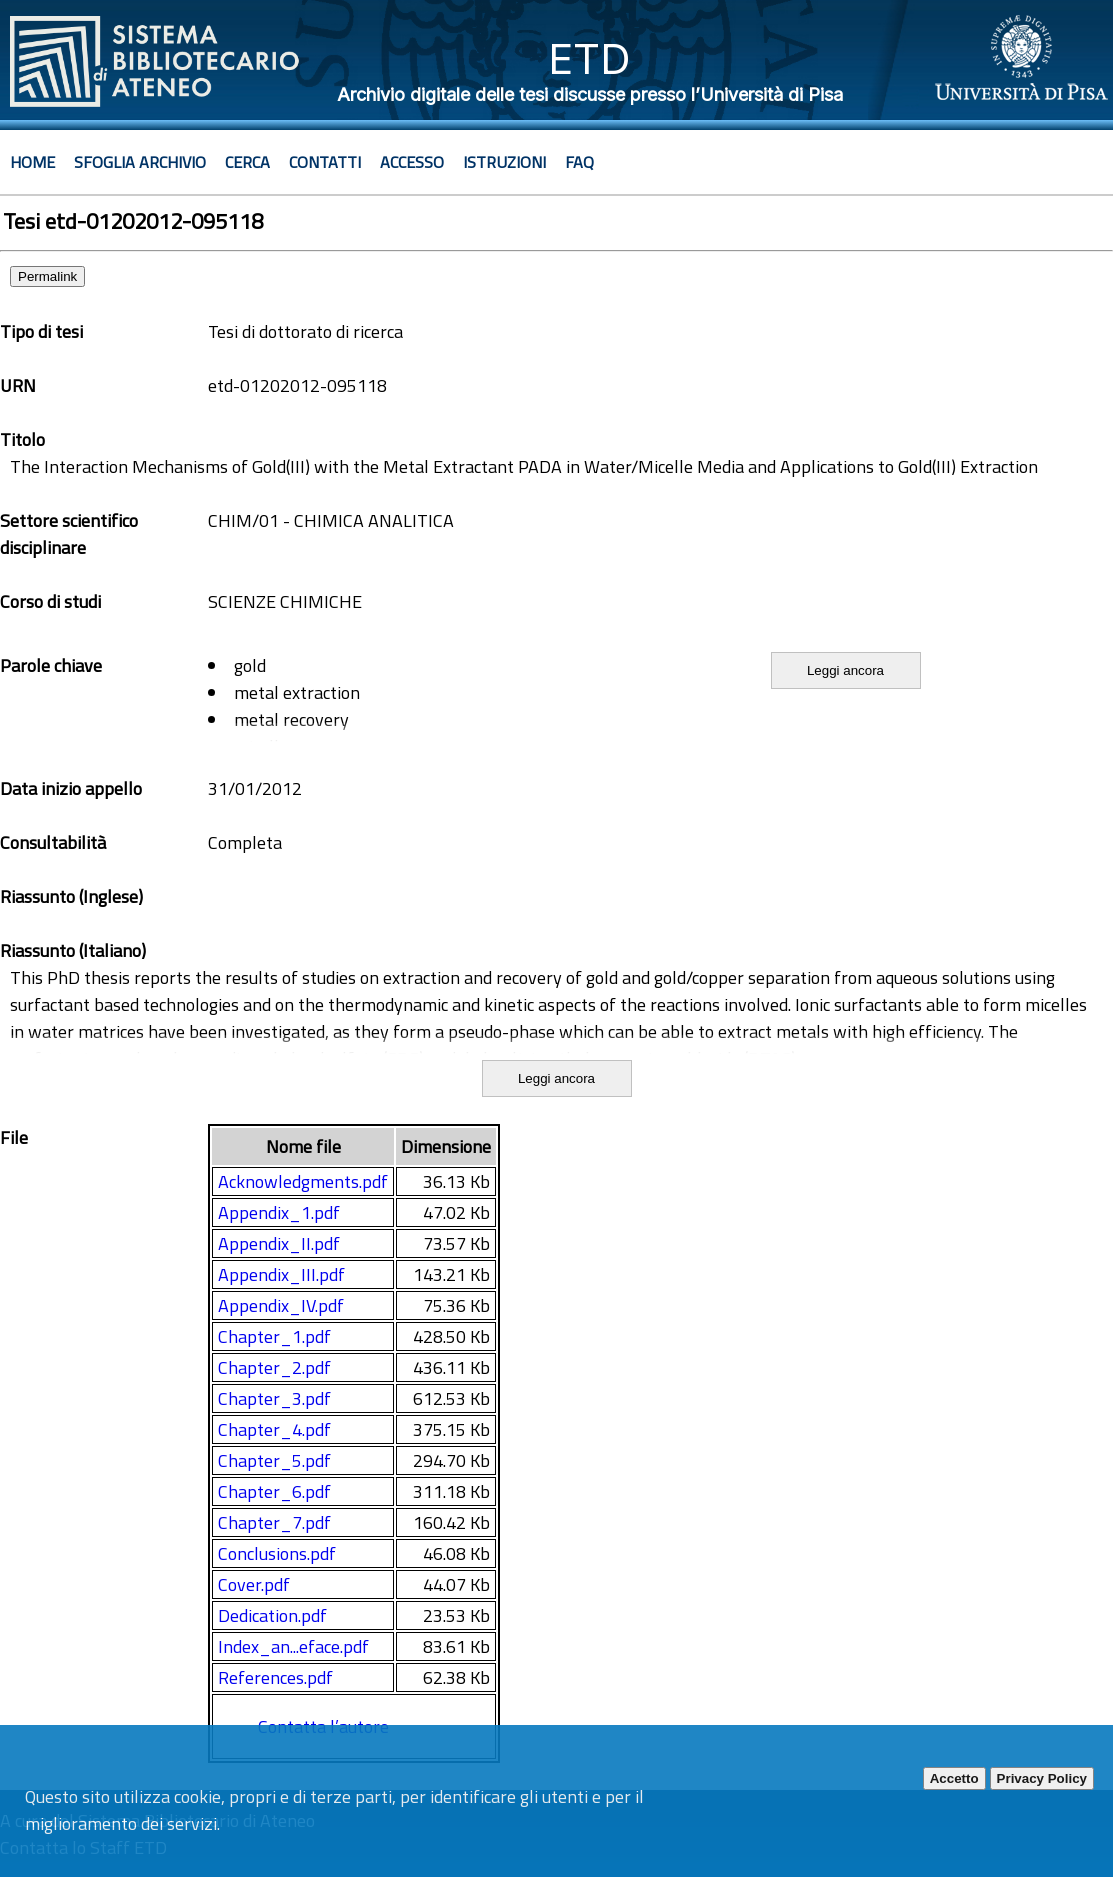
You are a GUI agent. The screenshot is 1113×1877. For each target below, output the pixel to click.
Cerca (247, 162)
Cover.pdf (254, 1584)
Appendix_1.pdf (279, 1212)
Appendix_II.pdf (279, 1243)
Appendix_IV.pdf (281, 1305)
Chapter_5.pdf (274, 1460)
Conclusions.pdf (277, 1553)
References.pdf (275, 1677)
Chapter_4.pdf (274, 1429)
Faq (579, 162)
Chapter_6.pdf (274, 1491)
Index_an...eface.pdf (293, 1646)
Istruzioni (504, 162)
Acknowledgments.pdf (303, 1181)
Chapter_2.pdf (274, 1367)
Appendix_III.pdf (281, 1274)
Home (32, 162)
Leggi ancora (845, 670)
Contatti (325, 162)
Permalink (47, 276)
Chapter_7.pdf (274, 1522)
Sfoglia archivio (140, 162)
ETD (589, 58)
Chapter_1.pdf (274, 1336)
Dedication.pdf (272, 1615)
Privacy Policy (1042, 1778)
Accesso (412, 162)
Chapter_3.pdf (274, 1398)
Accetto (954, 1778)
